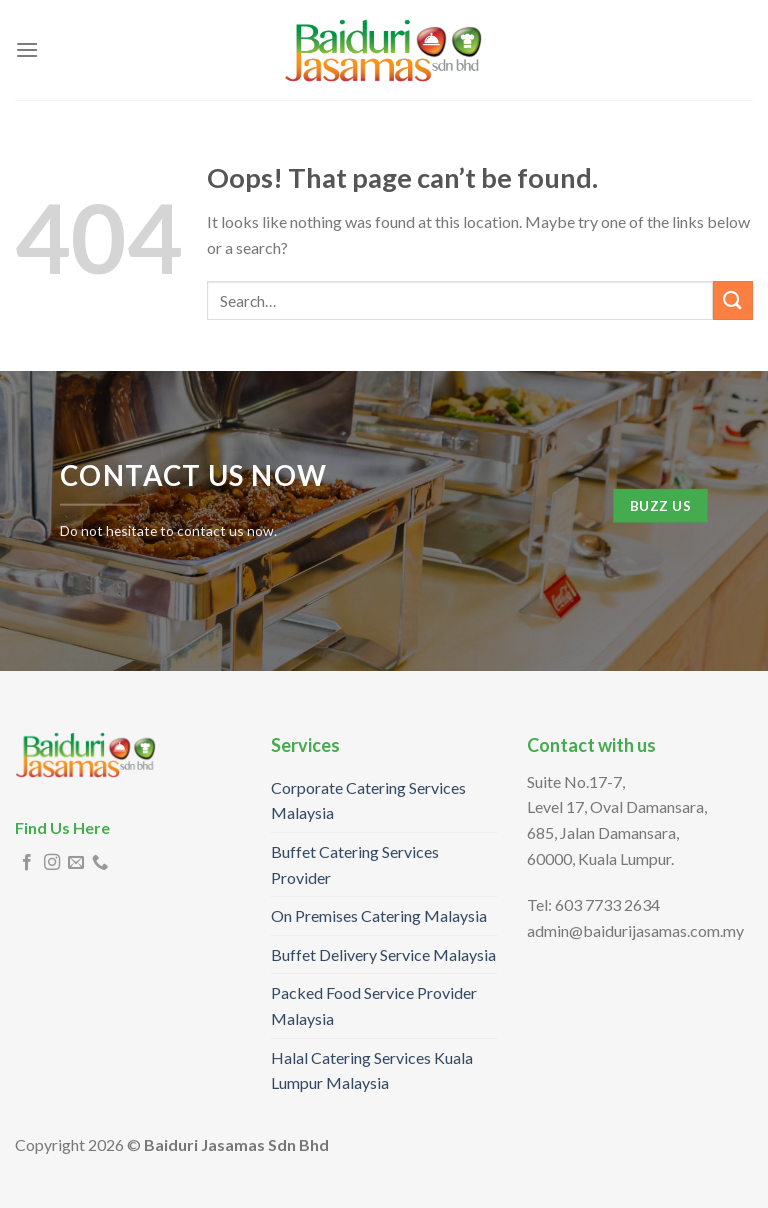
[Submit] (733, 300)
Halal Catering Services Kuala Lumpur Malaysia (372, 1070)
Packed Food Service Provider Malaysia (374, 1005)
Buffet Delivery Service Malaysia (383, 954)
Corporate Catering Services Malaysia (368, 800)
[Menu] (27, 49)
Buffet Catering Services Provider (355, 864)
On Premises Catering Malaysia (379, 915)
